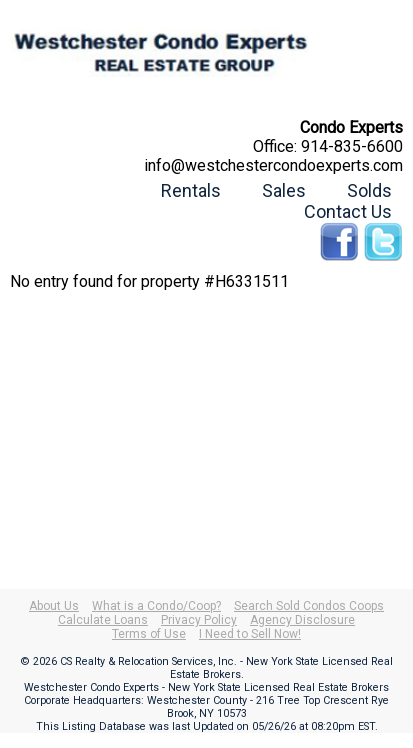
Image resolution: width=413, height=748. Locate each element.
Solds (369, 190)
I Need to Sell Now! (250, 634)
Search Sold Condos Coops (309, 606)
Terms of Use (149, 634)
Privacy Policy (199, 620)
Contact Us (348, 211)
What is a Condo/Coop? (156, 606)
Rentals (191, 190)
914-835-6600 (352, 146)
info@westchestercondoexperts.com (273, 165)
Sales (284, 190)
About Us (54, 606)
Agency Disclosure (302, 620)
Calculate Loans (103, 620)
